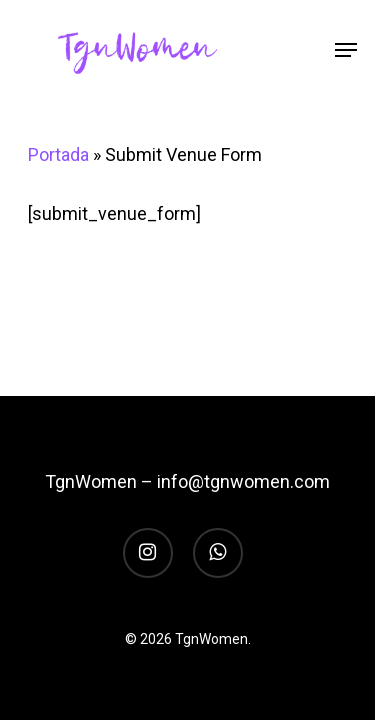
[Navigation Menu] (346, 50)
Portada (58, 154)
